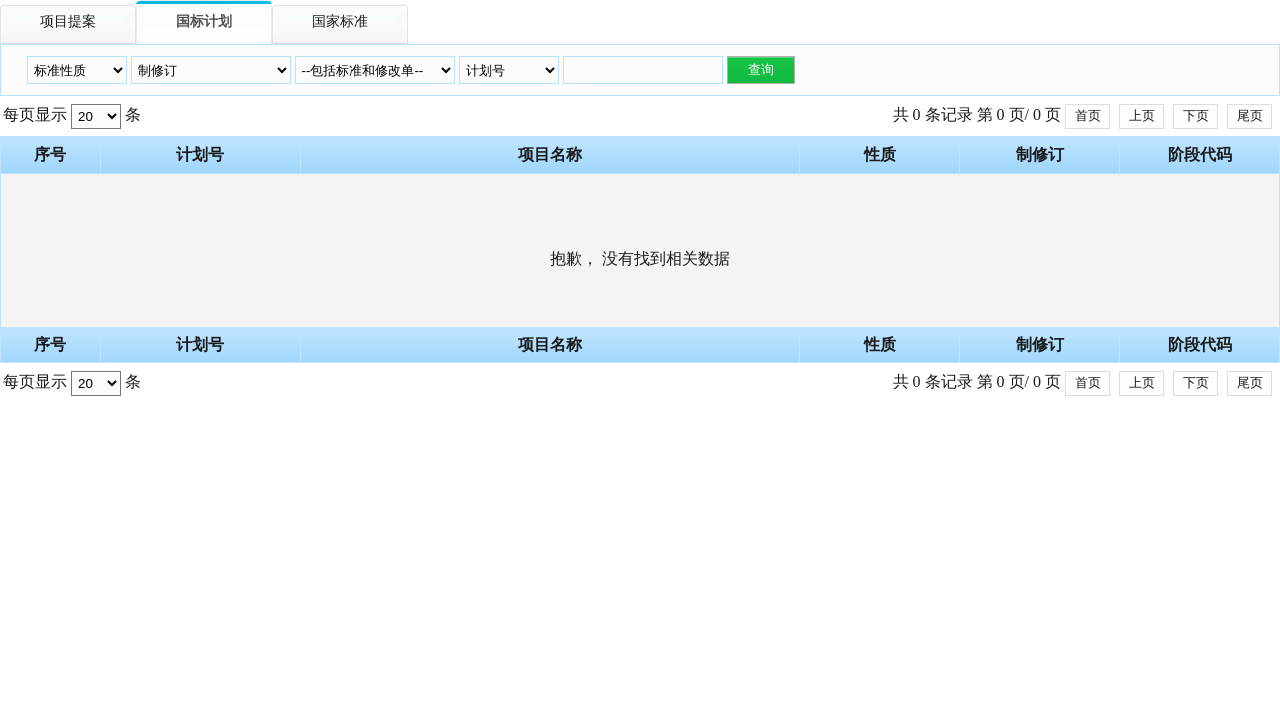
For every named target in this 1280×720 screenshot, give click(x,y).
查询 (761, 69)
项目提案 (68, 21)
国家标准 (340, 21)
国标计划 (204, 21)
